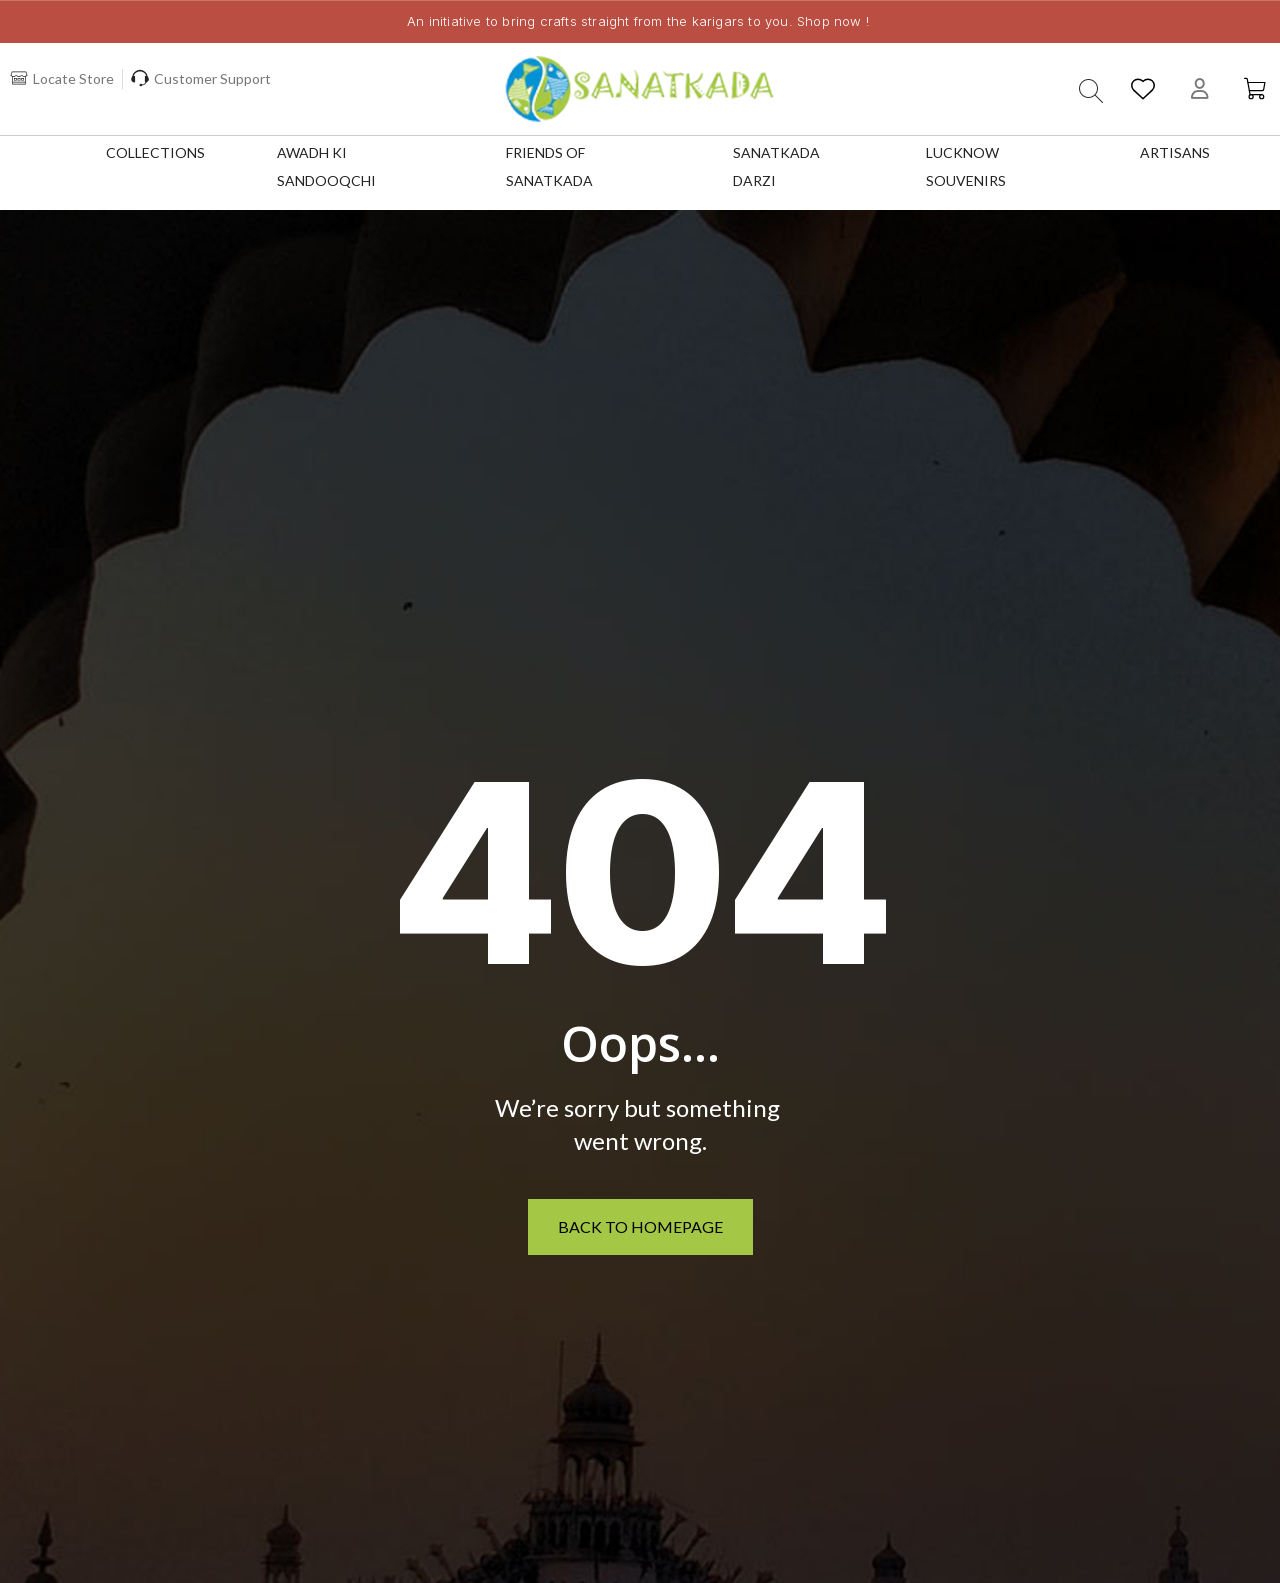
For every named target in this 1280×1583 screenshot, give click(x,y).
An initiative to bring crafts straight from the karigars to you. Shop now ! (638, 21)
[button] (1088, 91)
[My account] (1198, 89)
